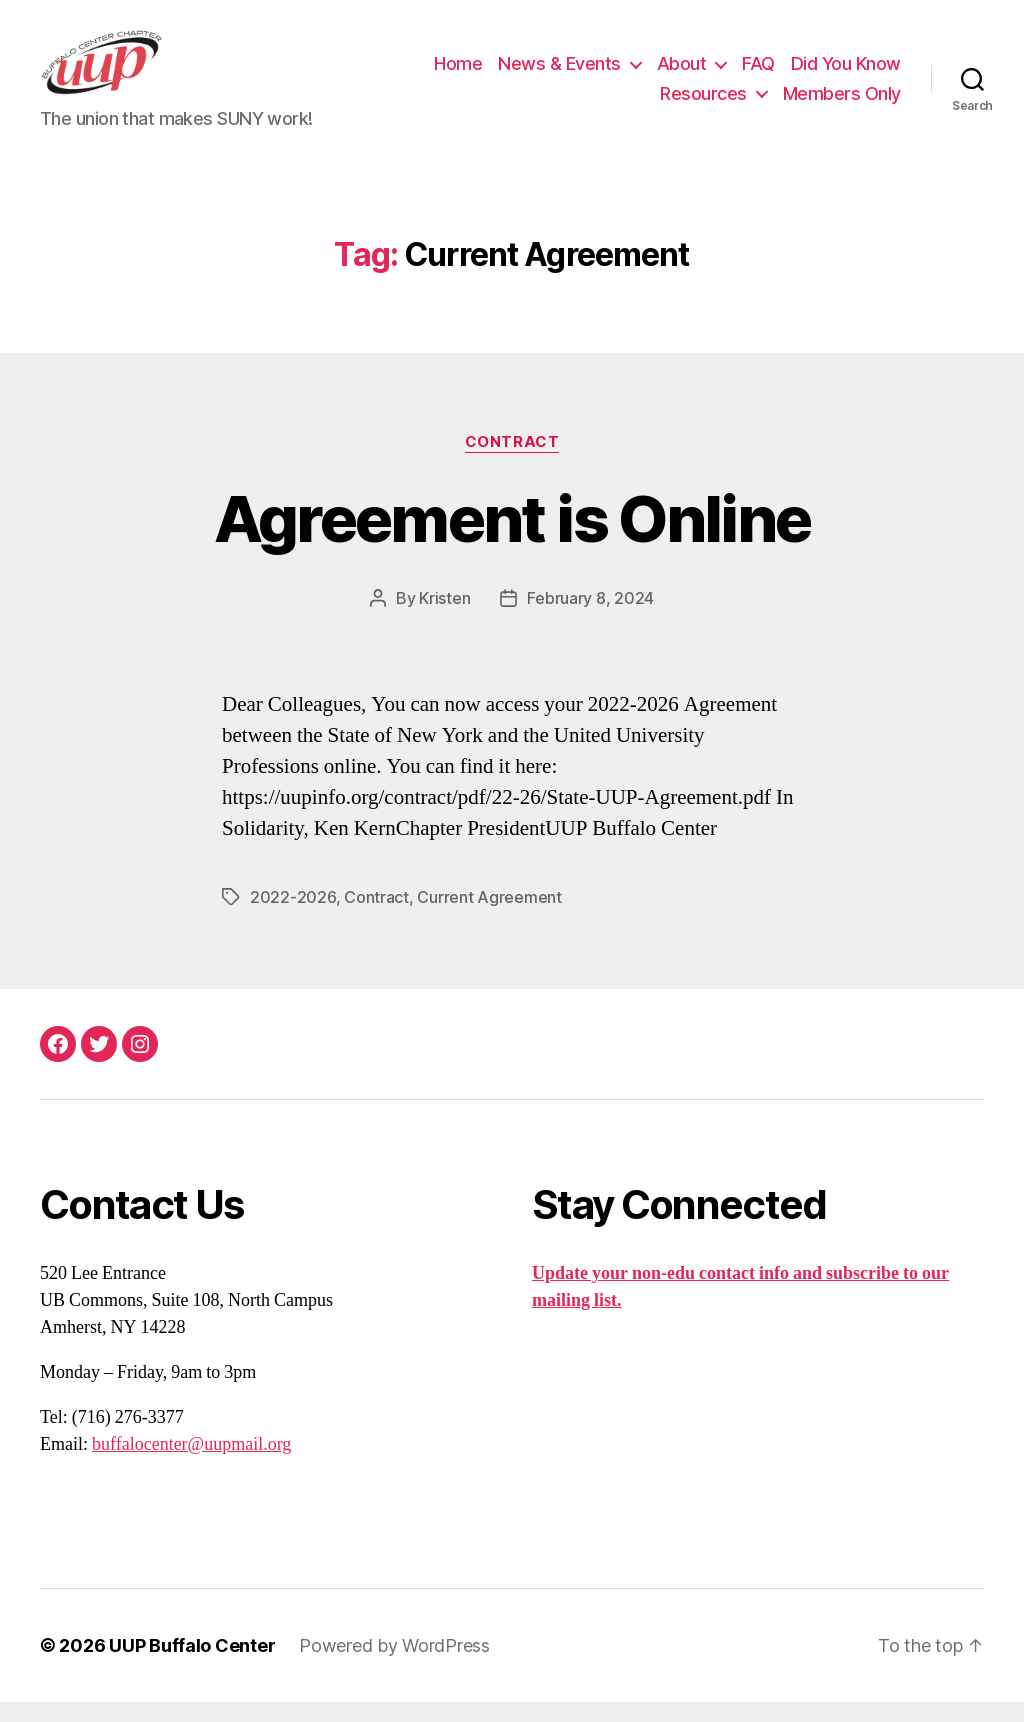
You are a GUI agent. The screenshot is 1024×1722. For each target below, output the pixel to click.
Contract (512, 462)
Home (458, 73)
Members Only (842, 103)
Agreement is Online (512, 538)
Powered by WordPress (394, 1665)
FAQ (758, 73)
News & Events (559, 73)
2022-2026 (293, 917)
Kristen (444, 618)
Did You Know (846, 73)
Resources (703, 103)
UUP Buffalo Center (192, 1665)
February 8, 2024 (590, 618)
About (682, 73)
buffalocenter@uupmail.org (191, 1464)
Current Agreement (489, 917)
